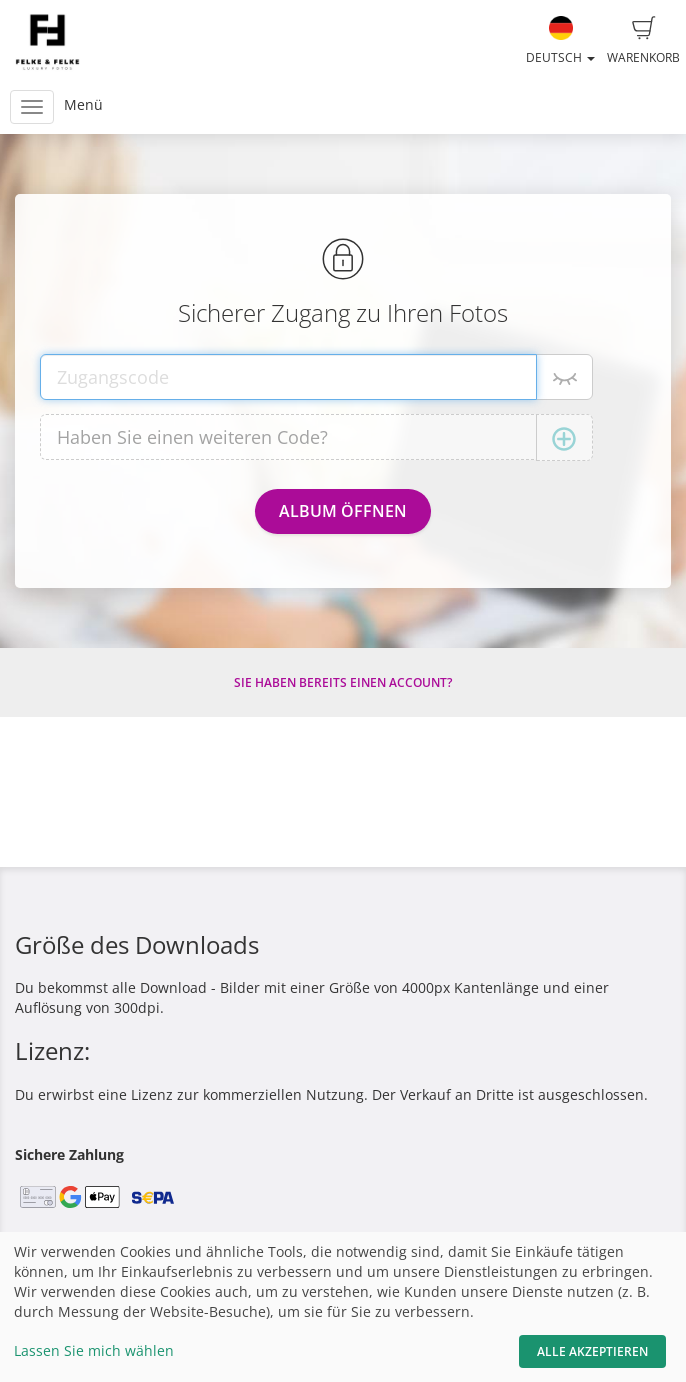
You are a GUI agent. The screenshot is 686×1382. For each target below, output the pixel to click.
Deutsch (560, 41)
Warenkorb (643, 41)
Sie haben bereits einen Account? (343, 682)
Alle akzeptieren (592, 1351)
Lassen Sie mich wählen (94, 1350)
